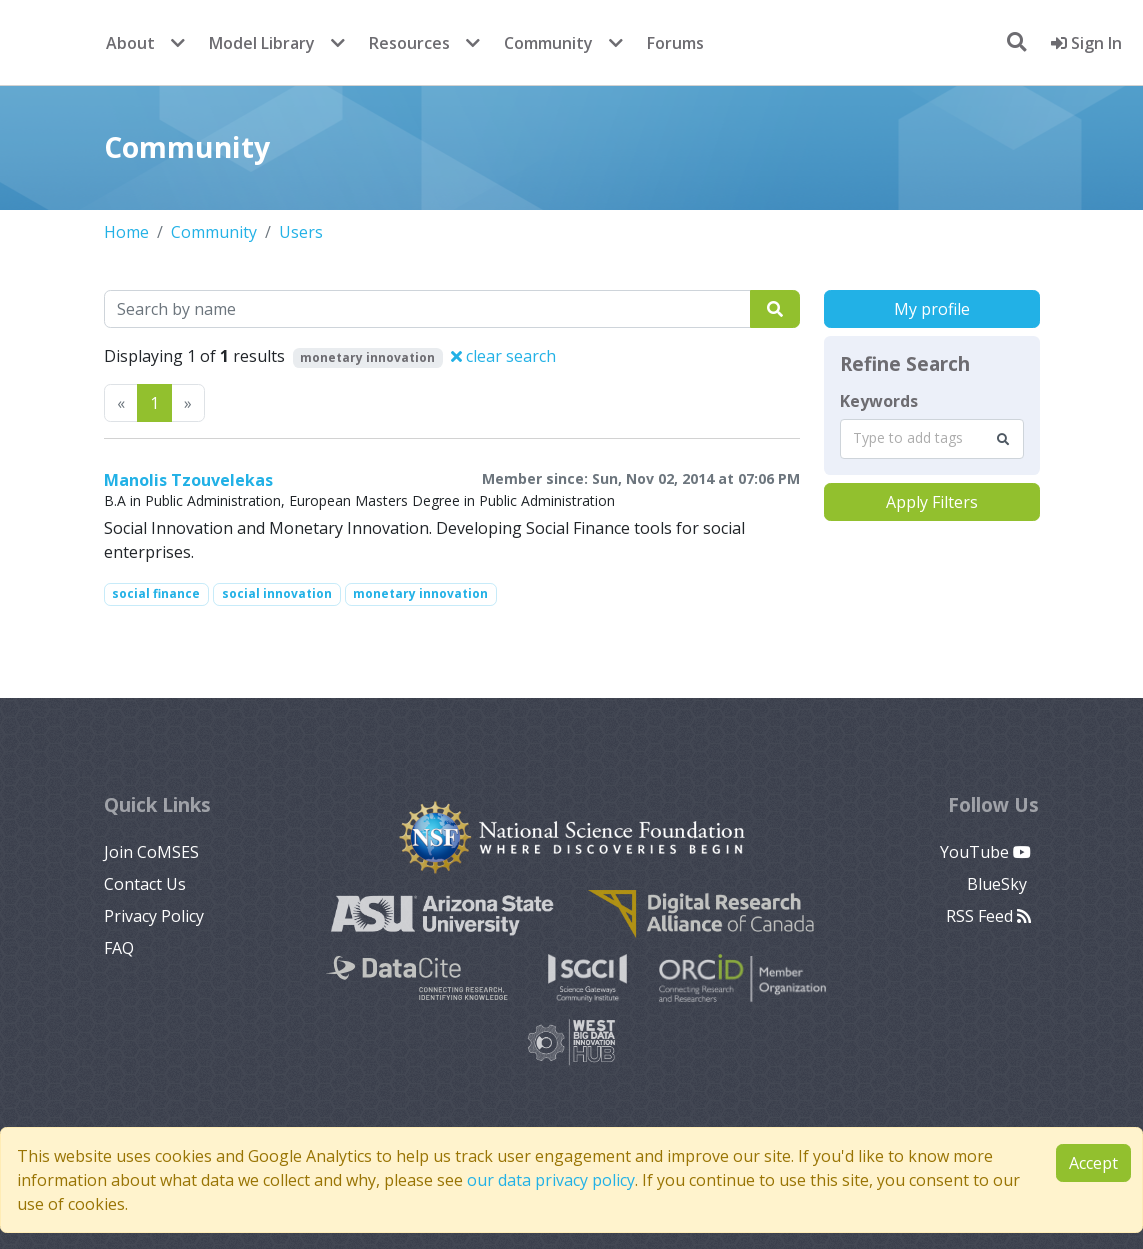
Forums (675, 43)
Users (301, 232)
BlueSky (999, 884)
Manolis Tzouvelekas (188, 480)
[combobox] (932, 439)
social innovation (277, 593)
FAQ (119, 948)
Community (548, 43)
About (130, 43)
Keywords (879, 401)
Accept (1093, 1163)
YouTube (985, 852)
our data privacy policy (551, 1180)
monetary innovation (420, 593)
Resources (409, 43)
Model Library (262, 43)
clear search (503, 356)
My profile (932, 309)
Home (126, 232)
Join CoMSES (151, 852)
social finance (156, 593)
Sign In (1086, 43)
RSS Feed (988, 916)
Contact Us (145, 884)
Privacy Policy (154, 916)
